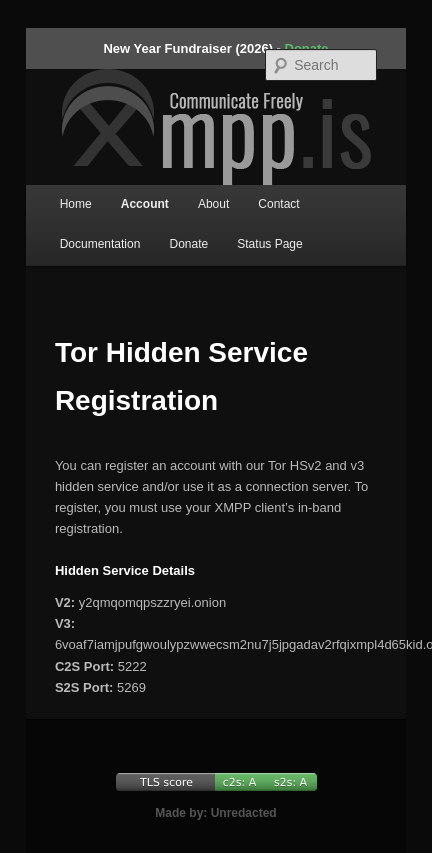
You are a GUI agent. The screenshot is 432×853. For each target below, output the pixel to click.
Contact (278, 204)
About (213, 204)
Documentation (100, 244)
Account (145, 204)
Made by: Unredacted (215, 813)
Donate (188, 244)
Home (76, 204)
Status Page (269, 244)
